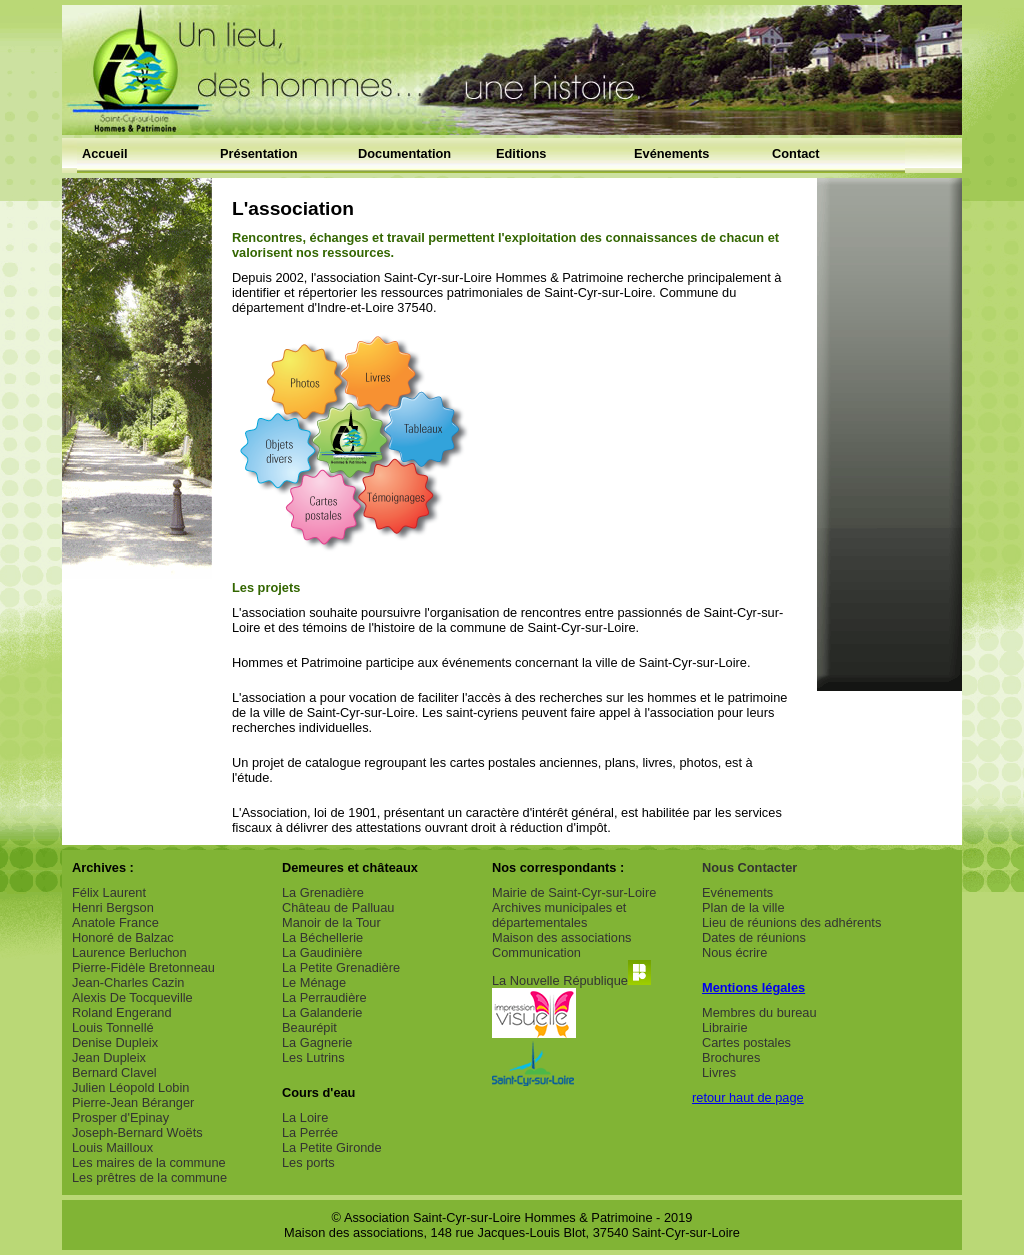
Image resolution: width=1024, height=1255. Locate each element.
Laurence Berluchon (129, 952)
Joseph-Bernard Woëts (137, 1132)
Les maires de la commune (149, 1162)
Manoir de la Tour (331, 922)
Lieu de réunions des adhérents (791, 922)
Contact (796, 153)
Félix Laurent (109, 892)
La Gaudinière (322, 952)
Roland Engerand (122, 1012)
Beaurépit (309, 1027)
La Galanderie (322, 1012)
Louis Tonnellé (113, 1027)
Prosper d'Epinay (120, 1117)
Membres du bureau (759, 1012)
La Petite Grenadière (341, 967)
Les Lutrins (313, 1057)
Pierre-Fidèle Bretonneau (143, 967)
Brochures (731, 1057)
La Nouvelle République (571, 980)
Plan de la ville (743, 907)
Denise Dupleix (115, 1042)
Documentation (404, 153)
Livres (719, 1072)
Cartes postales (746, 1042)
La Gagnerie (317, 1042)
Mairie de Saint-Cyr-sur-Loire (574, 892)
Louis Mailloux (112, 1147)
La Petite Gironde (332, 1147)
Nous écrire (734, 952)
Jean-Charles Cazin (128, 982)
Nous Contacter (749, 867)
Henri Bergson (113, 907)
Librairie (725, 1027)
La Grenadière (323, 892)
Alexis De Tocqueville (132, 997)
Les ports (308, 1162)
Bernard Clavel (114, 1072)
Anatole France (115, 922)
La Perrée (310, 1132)
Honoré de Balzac (123, 937)
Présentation (259, 153)
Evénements (671, 153)
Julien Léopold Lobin (130, 1087)
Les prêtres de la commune (149, 1177)
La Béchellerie (322, 937)
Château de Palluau (338, 907)
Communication (536, 952)
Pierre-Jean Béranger (133, 1102)
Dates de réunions (754, 937)
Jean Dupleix (109, 1057)
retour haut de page (748, 1097)
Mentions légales (753, 987)
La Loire (305, 1117)
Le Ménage (314, 982)
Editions (521, 153)
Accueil (105, 153)
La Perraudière (324, 997)
